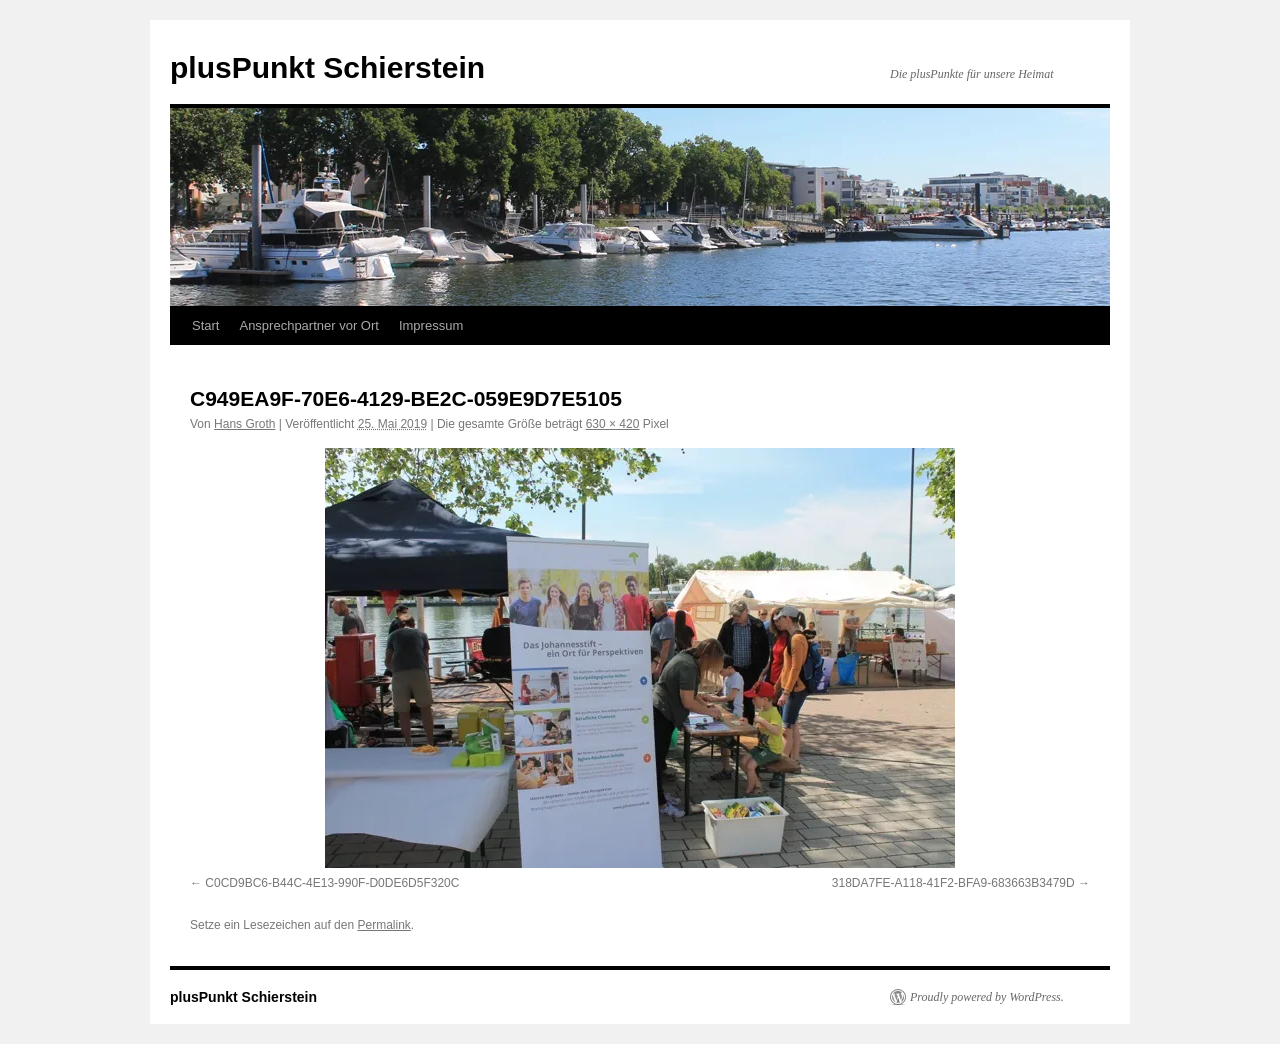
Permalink (383, 925)
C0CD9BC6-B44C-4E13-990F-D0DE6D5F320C (332, 883)
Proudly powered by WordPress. (987, 997)
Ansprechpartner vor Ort (308, 325)
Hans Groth (244, 424)
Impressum (431, 325)
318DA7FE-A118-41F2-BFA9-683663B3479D (953, 883)
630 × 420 (613, 424)
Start (205, 325)
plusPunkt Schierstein (327, 67)
